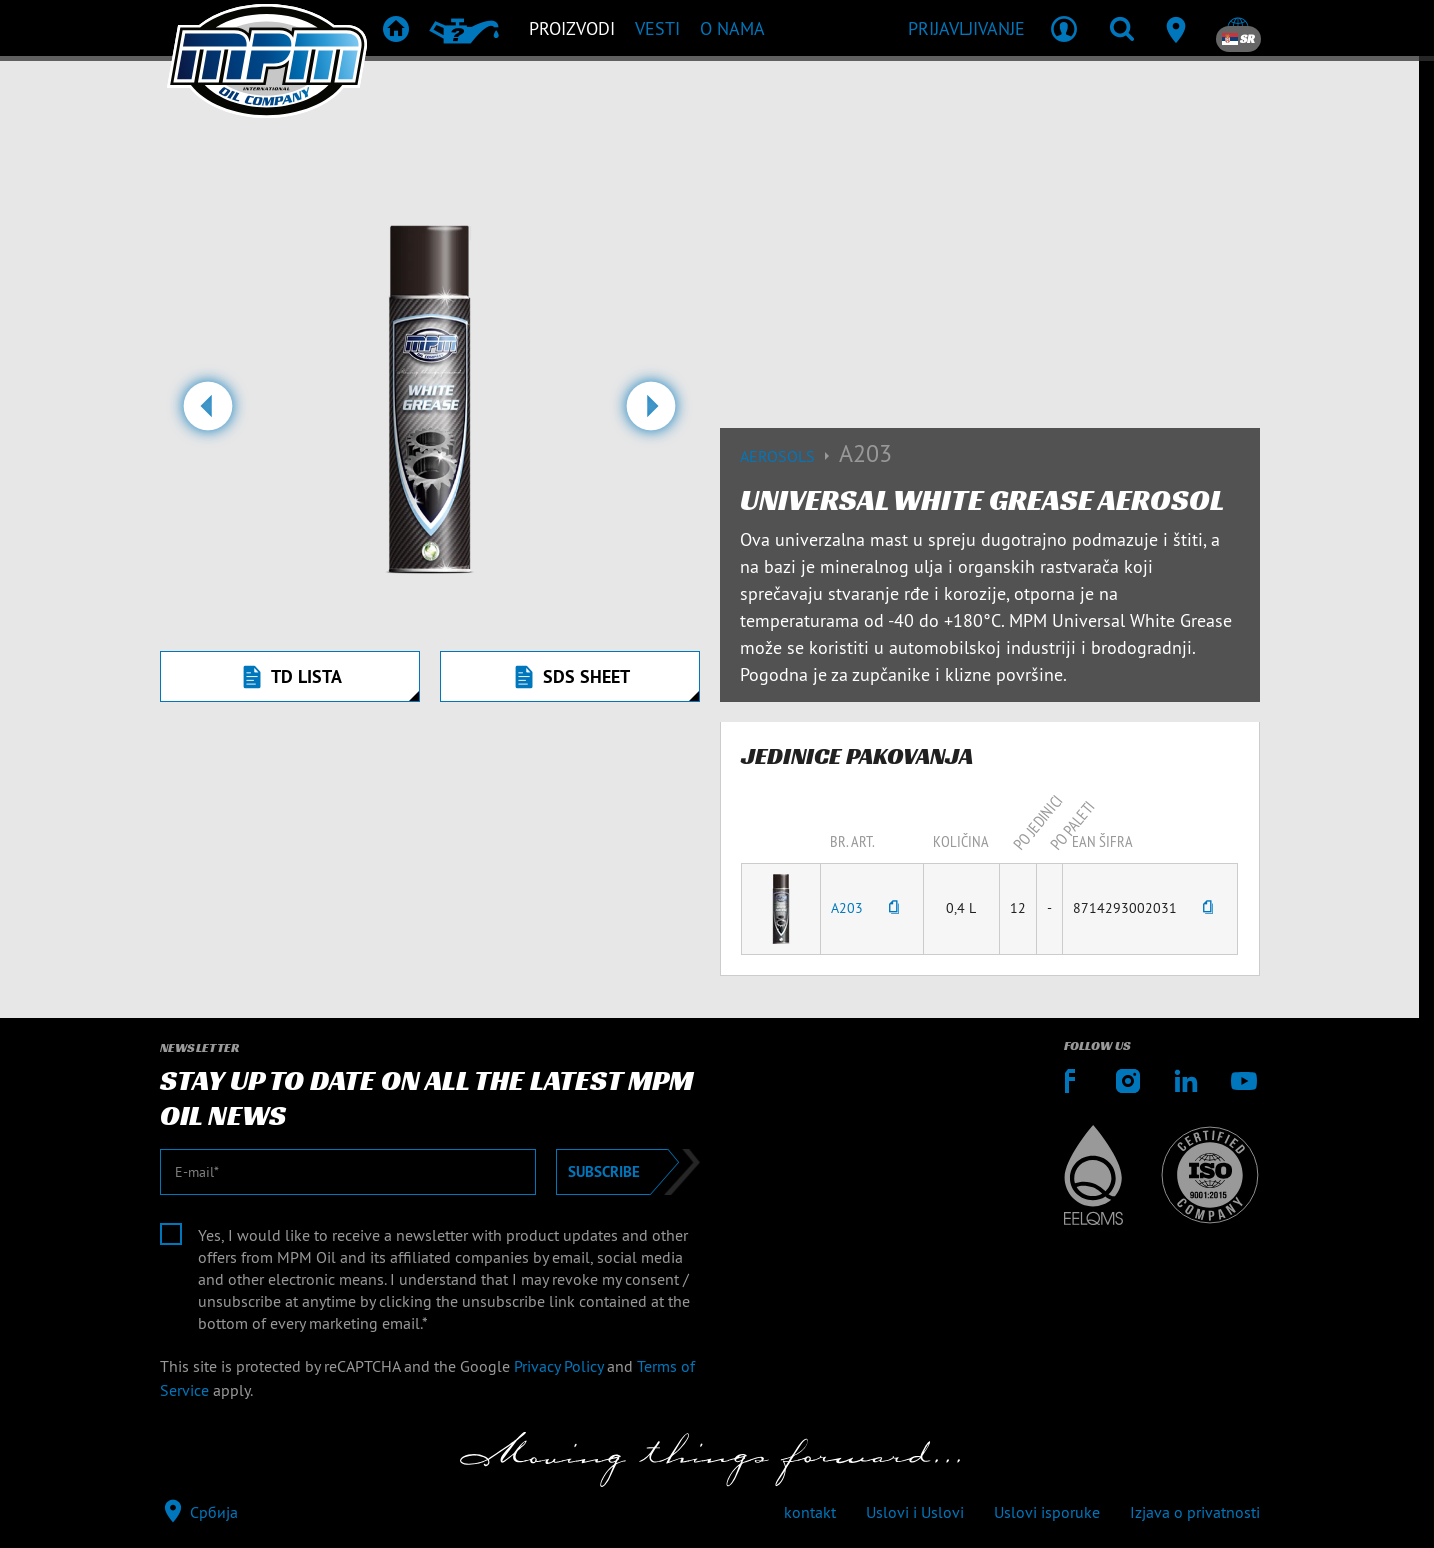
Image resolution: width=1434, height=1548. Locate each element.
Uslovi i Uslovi (915, 1512)
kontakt (810, 1512)
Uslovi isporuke (1047, 1512)
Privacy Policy (558, 1366)
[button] (208, 414)
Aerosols (789, 456)
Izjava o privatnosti (1195, 1512)
